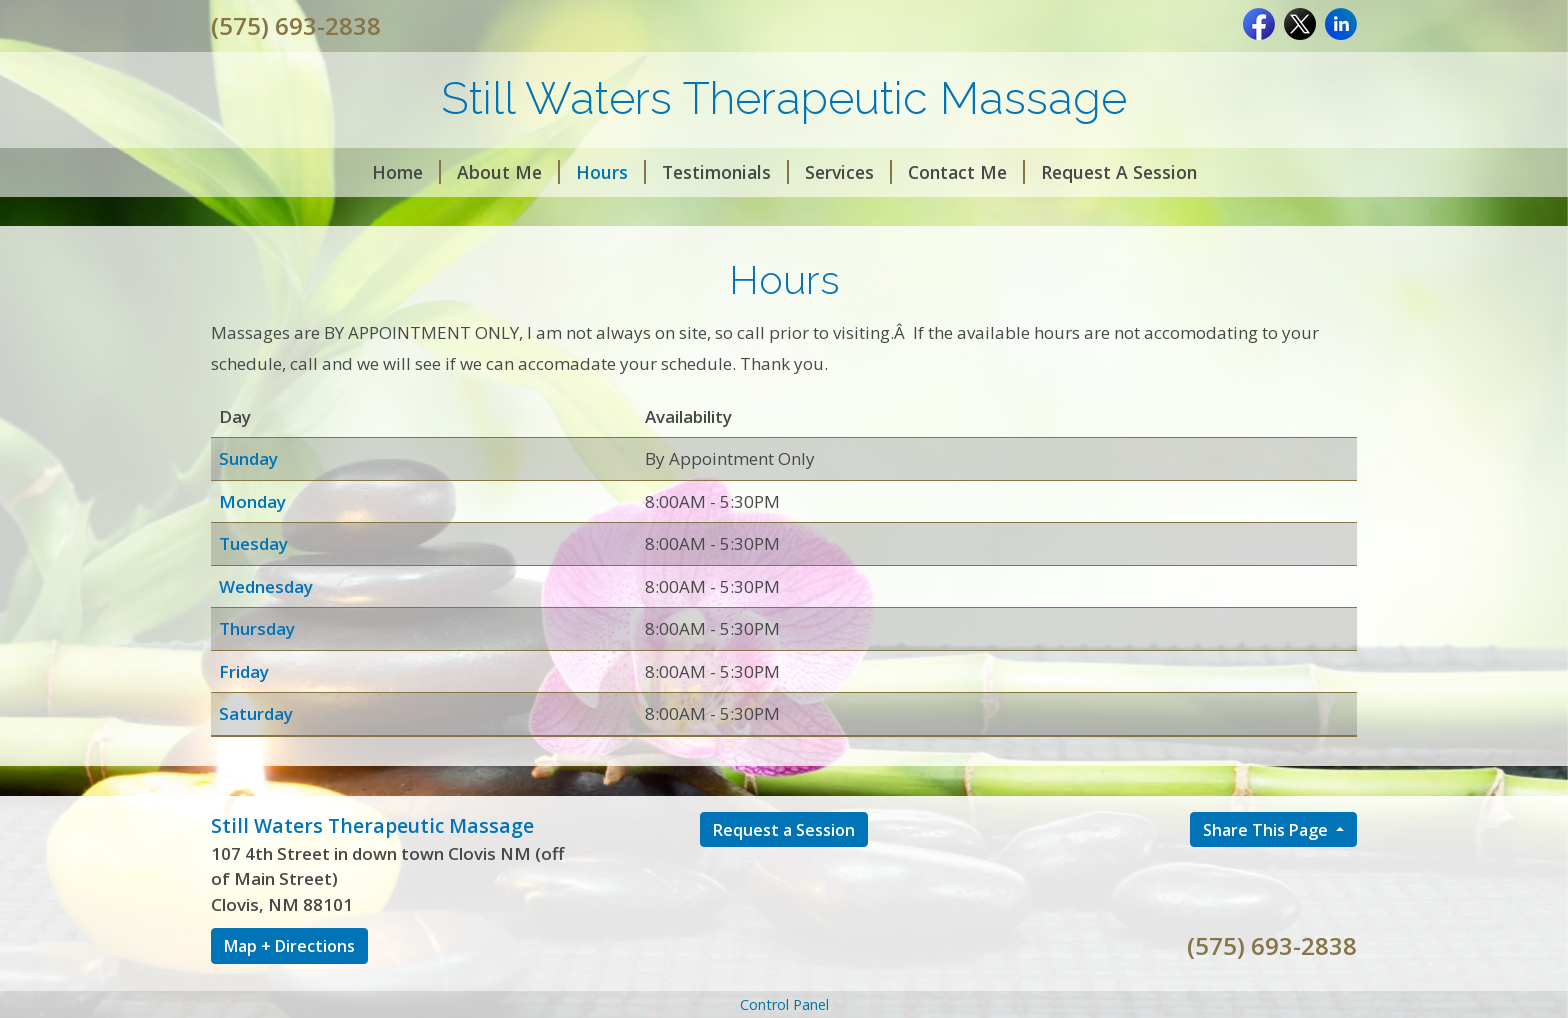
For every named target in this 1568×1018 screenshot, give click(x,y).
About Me (508, 172)
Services (848, 172)
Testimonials (725, 172)
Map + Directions (289, 946)
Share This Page (1267, 830)
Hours (611, 172)
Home (406, 172)
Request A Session (1119, 172)
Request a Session (784, 830)
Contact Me (966, 172)
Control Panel (784, 1004)
